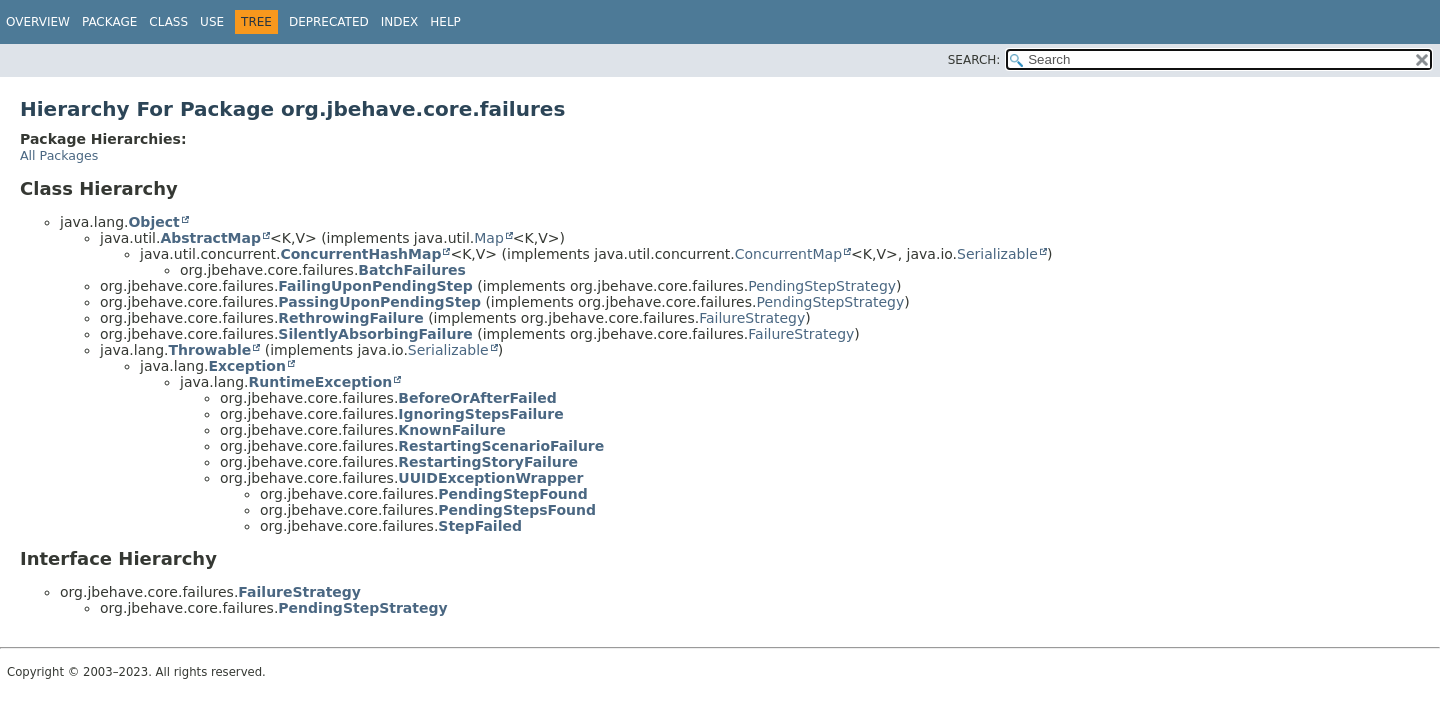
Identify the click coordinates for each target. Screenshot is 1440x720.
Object (153, 222)
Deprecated (329, 22)
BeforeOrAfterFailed (477, 398)
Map (489, 238)
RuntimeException (320, 382)
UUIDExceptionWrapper (490, 478)
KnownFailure (452, 430)
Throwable (209, 350)
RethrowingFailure (350, 318)
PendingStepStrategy (822, 286)
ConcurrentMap (788, 254)
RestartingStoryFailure (488, 462)
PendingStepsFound (517, 510)
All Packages (59, 155)
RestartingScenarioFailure (501, 446)
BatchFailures (412, 270)
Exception (247, 366)
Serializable (997, 254)
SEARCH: (974, 60)
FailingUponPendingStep (375, 286)
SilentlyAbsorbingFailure (375, 334)
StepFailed (480, 526)
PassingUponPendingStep (379, 302)
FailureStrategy (752, 318)
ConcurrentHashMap (360, 254)
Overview (38, 22)
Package (109, 22)
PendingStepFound (512, 494)
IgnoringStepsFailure (480, 414)
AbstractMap (210, 238)
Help (445, 22)
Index (400, 22)
